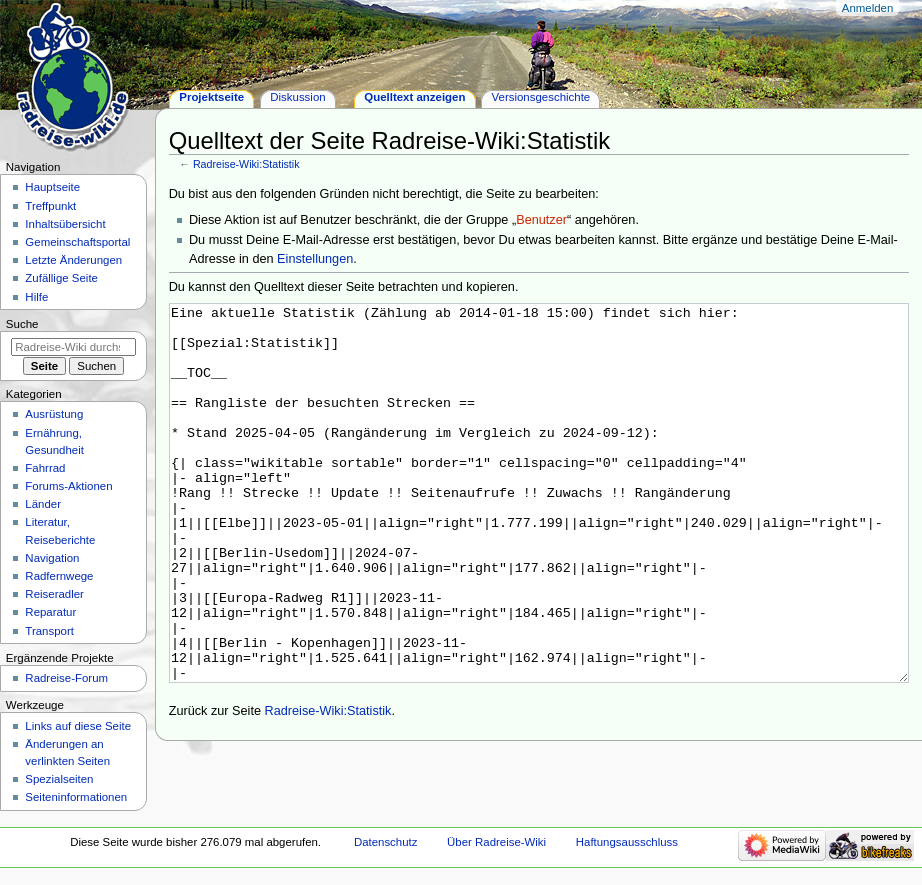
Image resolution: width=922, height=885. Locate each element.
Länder (43, 504)
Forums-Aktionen (68, 486)
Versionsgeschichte (541, 97)
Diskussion (297, 97)
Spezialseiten (59, 779)
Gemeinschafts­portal (77, 242)
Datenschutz (386, 848)
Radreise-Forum (66, 678)
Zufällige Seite (61, 278)
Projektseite (211, 97)
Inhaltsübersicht (65, 224)
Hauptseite (52, 187)
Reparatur (50, 612)
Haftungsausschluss (627, 848)
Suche (22, 324)
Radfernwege (59, 576)
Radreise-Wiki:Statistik (246, 164)
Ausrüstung (54, 414)
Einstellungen (315, 259)
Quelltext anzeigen (414, 97)
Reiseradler (54, 594)
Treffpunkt (50, 206)
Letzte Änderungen (73, 260)
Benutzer (541, 220)
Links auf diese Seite (78, 726)
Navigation (52, 558)
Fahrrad (45, 468)
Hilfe (36, 297)
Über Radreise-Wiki (496, 848)
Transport (49, 631)
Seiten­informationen (76, 797)
